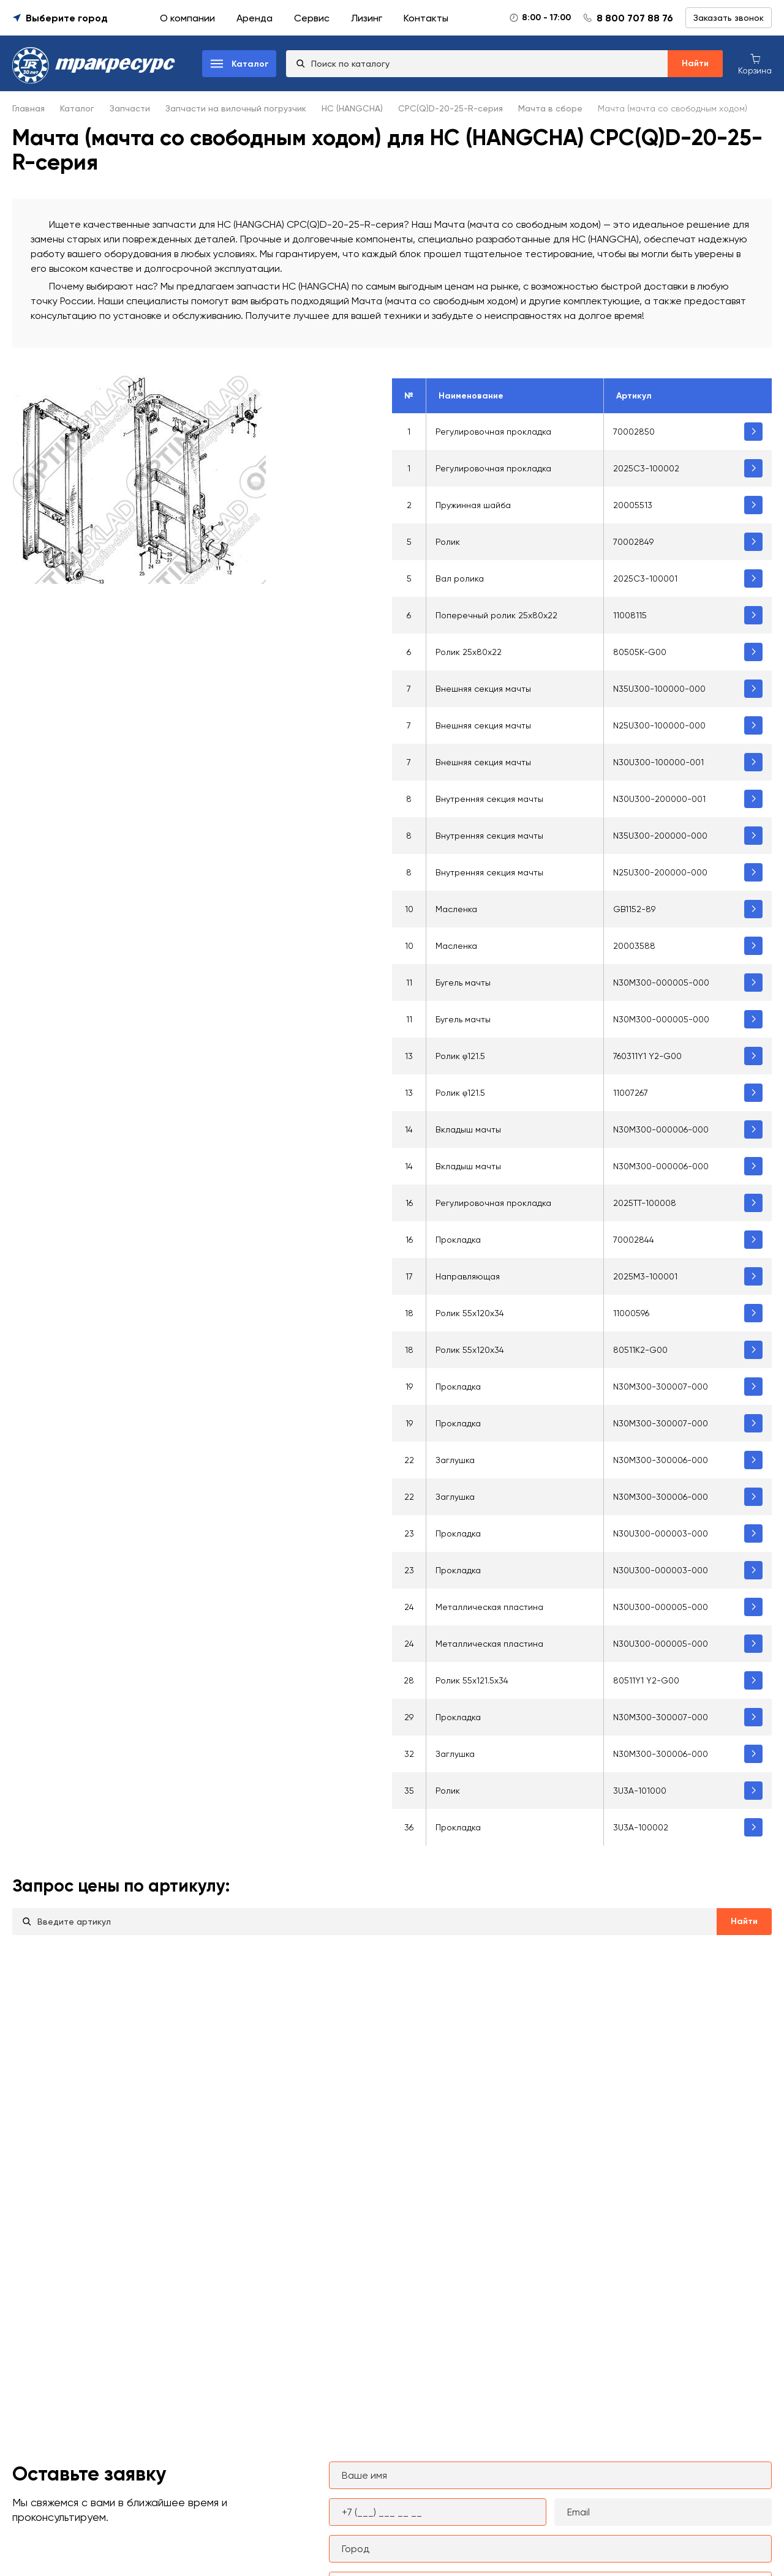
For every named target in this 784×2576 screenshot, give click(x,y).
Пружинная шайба (473, 505)
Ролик (447, 542)
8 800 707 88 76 (635, 18)
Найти (695, 63)
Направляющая (467, 1276)
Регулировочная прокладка (493, 431)
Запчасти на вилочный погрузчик (235, 108)
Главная (28, 108)
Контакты (426, 18)
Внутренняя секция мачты (489, 799)
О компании (187, 18)
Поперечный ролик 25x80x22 (496, 615)
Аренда (254, 18)
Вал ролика (459, 578)
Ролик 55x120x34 (469, 1313)
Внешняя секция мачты (483, 689)
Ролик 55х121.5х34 (471, 1680)
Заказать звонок (728, 18)
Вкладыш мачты (468, 1129)
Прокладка (458, 1240)
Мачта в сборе (550, 108)
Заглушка (455, 1460)
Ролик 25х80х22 (468, 652)
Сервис (312, 18)
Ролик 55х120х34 (469, 1350)
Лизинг (366, 18)
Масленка (456, 909)
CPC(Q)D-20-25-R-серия (450, 108)
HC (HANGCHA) (352, 108)
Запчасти (130, 108)
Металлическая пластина (489, 1607)
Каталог (77, 108)
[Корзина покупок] (755, 63)
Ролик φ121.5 (460, 1056)
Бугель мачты (463, 982)
